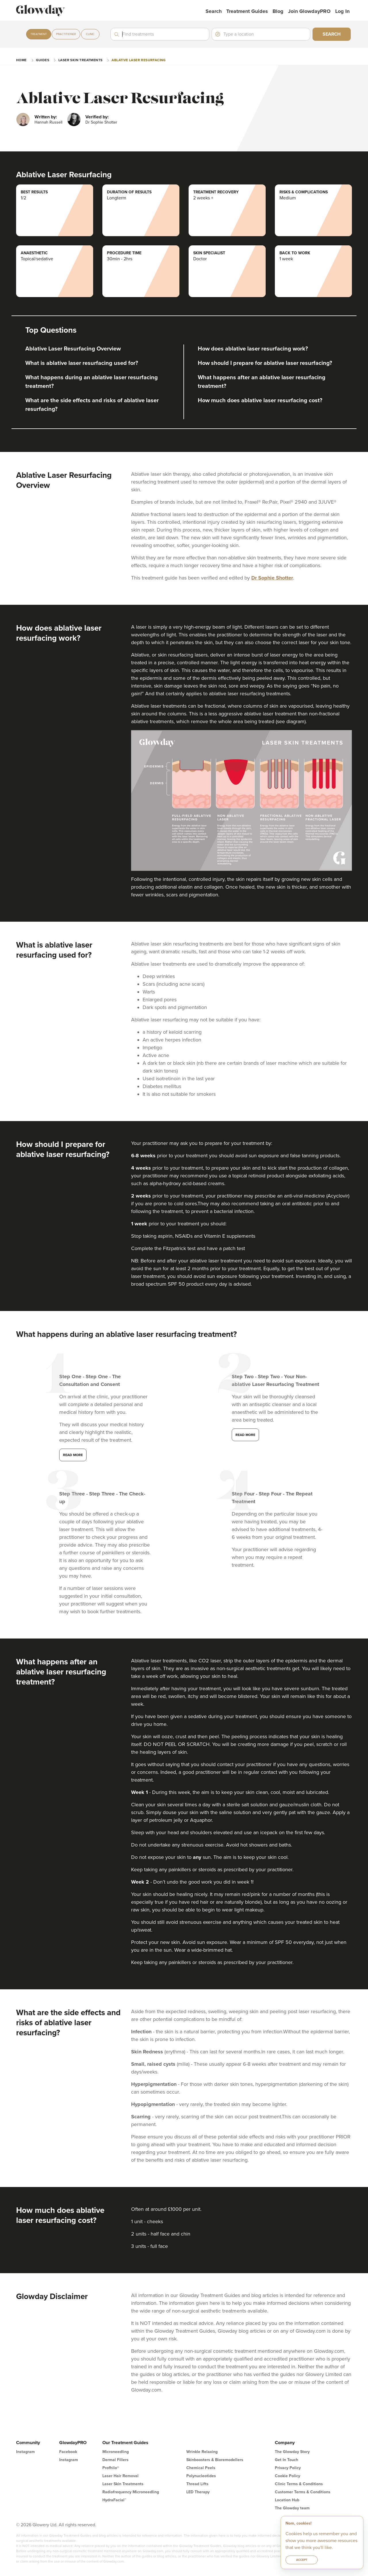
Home (21, 60)
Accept (301, 2560)
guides (42, 60)
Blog (278, 11)
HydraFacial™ (114, 2500)
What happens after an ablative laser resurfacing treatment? (261, 382)
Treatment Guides (247, 11)
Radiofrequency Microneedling (130, 2492)
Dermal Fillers (115, 2459)
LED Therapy (198, 2492)
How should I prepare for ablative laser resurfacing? (265, 363)
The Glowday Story (292, 2451)
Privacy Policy (288, 2467)
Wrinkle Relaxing (202, 2451)
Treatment (38, 34)
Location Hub (287, 2500)
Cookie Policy (287, 2475)
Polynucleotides (201, 2475)
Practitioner (66, 34)
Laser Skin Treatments (80, 60)
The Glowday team (292, 2508)
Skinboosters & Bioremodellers (214, 2459)
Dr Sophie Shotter (272, 578)
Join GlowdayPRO (309, 11)
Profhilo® (110, 2467)
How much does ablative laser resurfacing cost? (260, 400)
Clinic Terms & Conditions (299, 2483)
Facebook (68, 2451)
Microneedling (115, 2451)
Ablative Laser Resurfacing (139, 60)
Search (214, 11)
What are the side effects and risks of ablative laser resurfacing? (92, 405)
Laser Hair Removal (120, 2475)
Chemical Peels (200, 2467)
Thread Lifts (197, 2483)
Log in (342, 11)
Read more (73, 1455)
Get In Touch (286, 2459)
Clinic (90, 34)
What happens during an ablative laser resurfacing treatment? (91, 382)
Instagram (25, 2451)
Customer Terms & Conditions (302, 2492)
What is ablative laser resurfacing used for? (81, 363)
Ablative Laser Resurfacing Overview (73, 348)
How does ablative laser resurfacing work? (253, 348)
